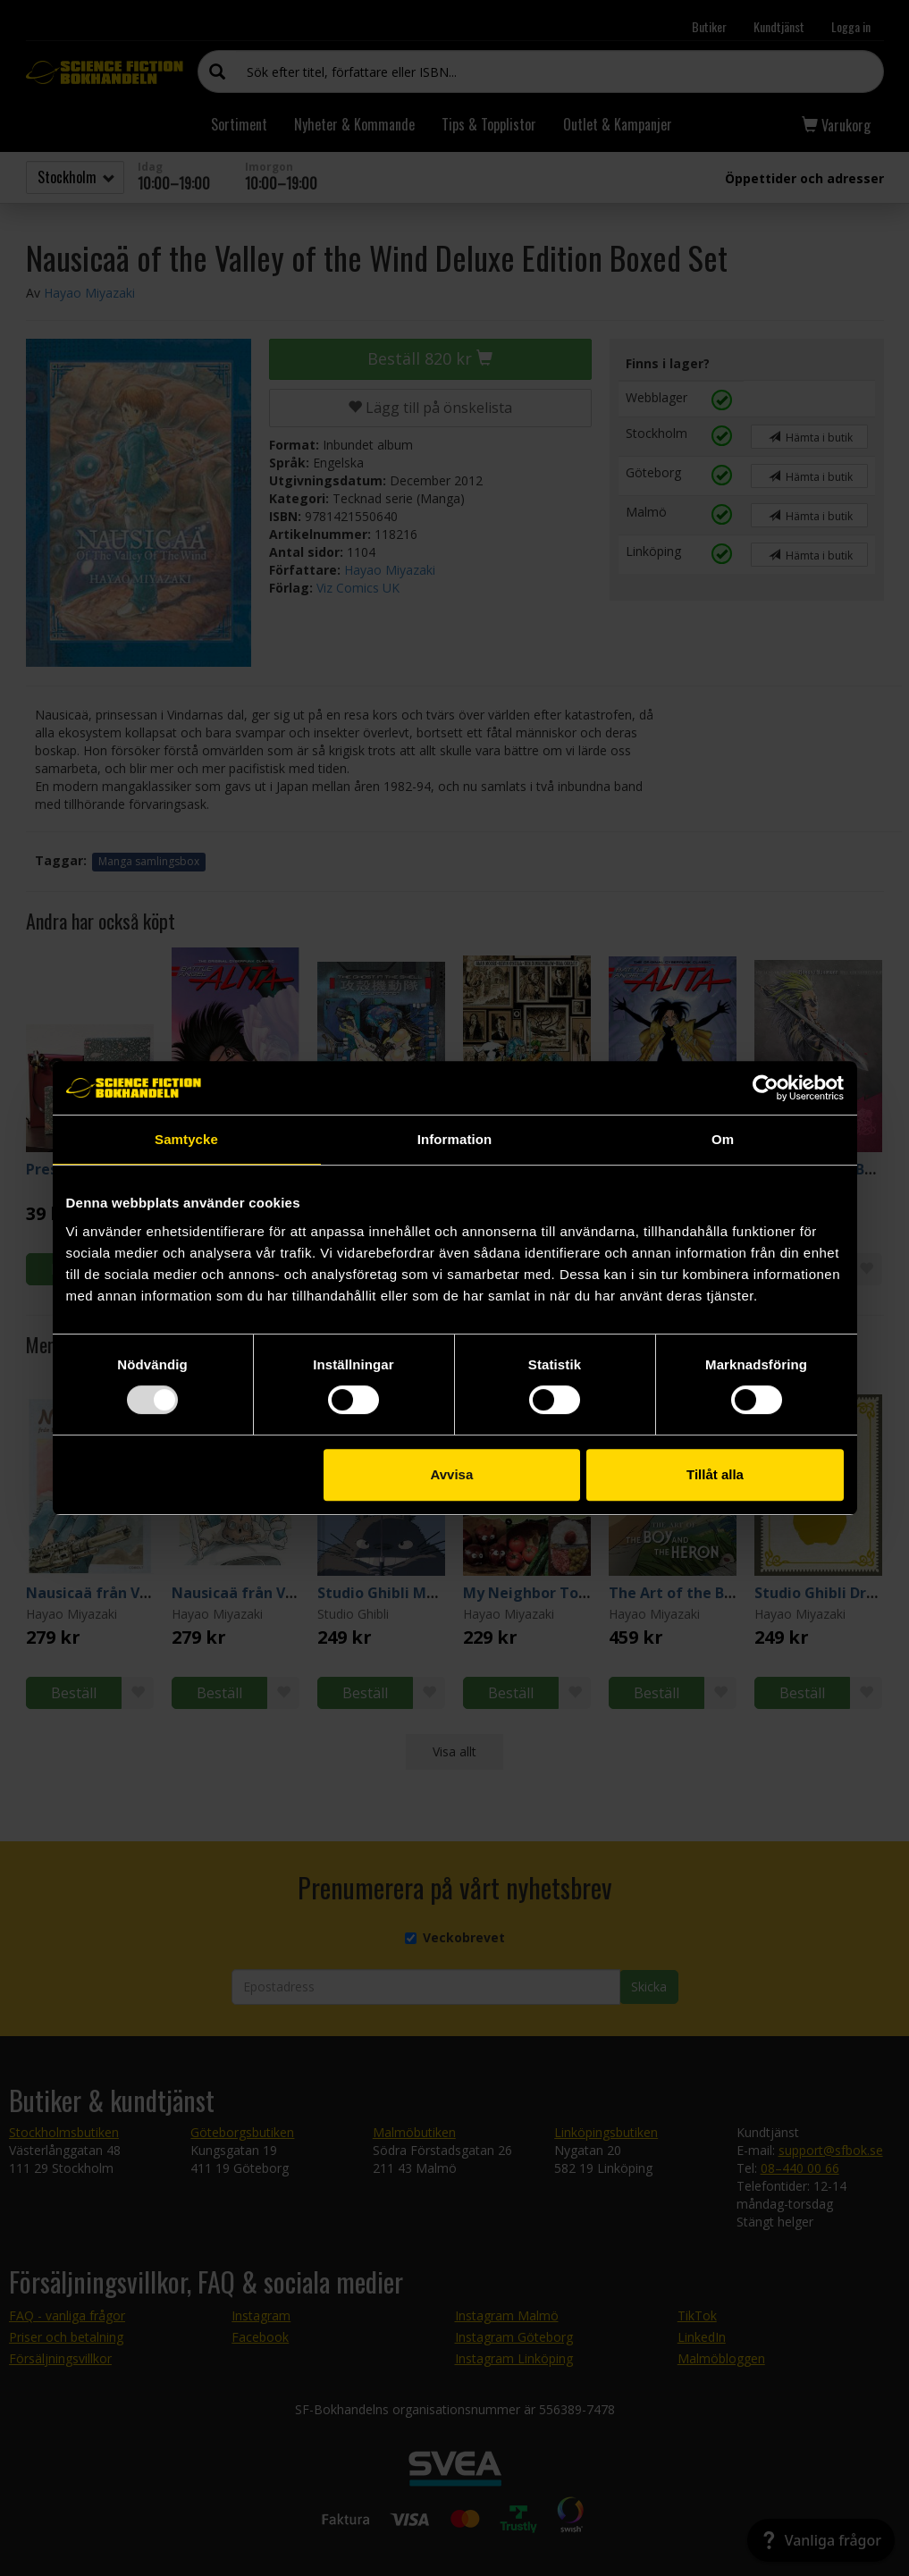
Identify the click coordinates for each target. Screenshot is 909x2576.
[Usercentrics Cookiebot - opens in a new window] (765, 1087)
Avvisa (451, 1474)
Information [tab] (454, 1139)
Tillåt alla (715, 1474)
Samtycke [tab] (186, 1139)
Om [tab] (722, 1139)
